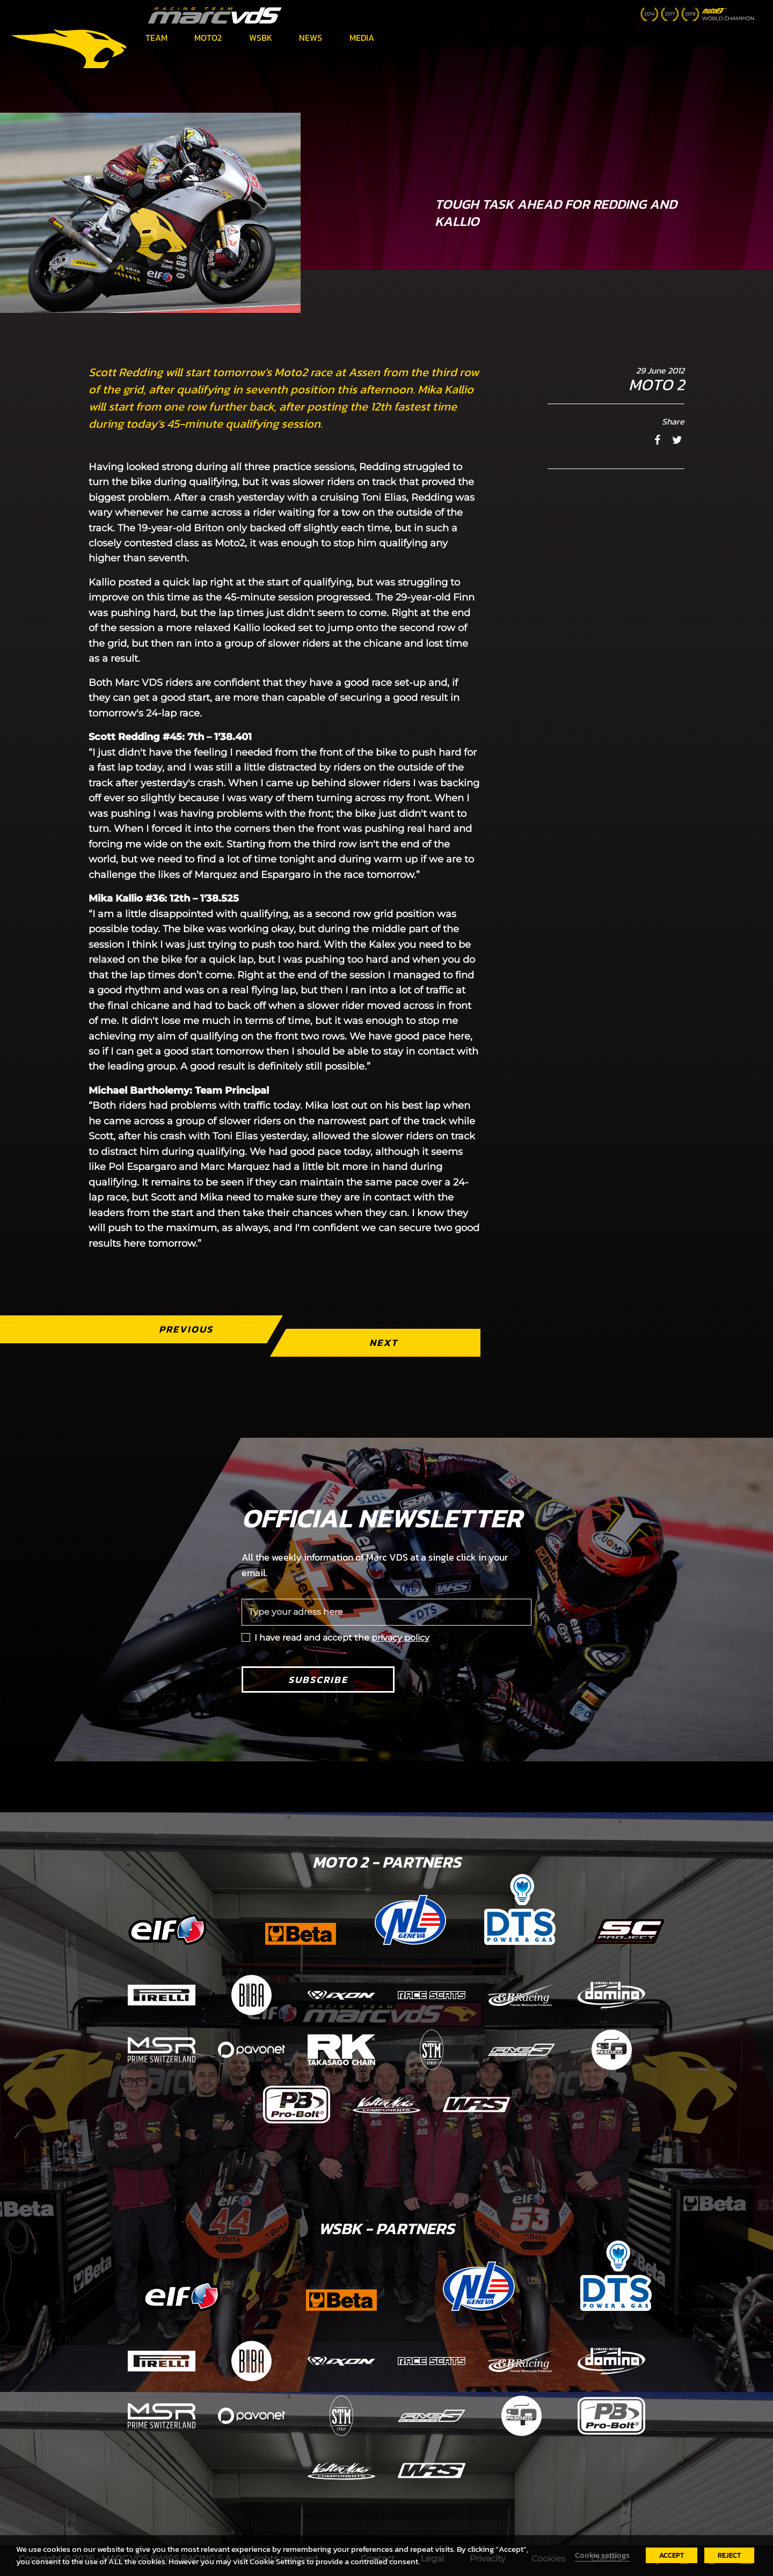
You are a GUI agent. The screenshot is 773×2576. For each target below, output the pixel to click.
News (310, 37)
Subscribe (318, 1679)
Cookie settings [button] (602, 2555)
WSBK (260, 37)
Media (361, 37)
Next (383, 1342)
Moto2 (208, 37)
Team (156, 37)
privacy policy (400, 1638)
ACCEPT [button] (671, 2555)
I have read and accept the (341, 1638)
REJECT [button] (729, 2555)
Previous (186, 1329)
